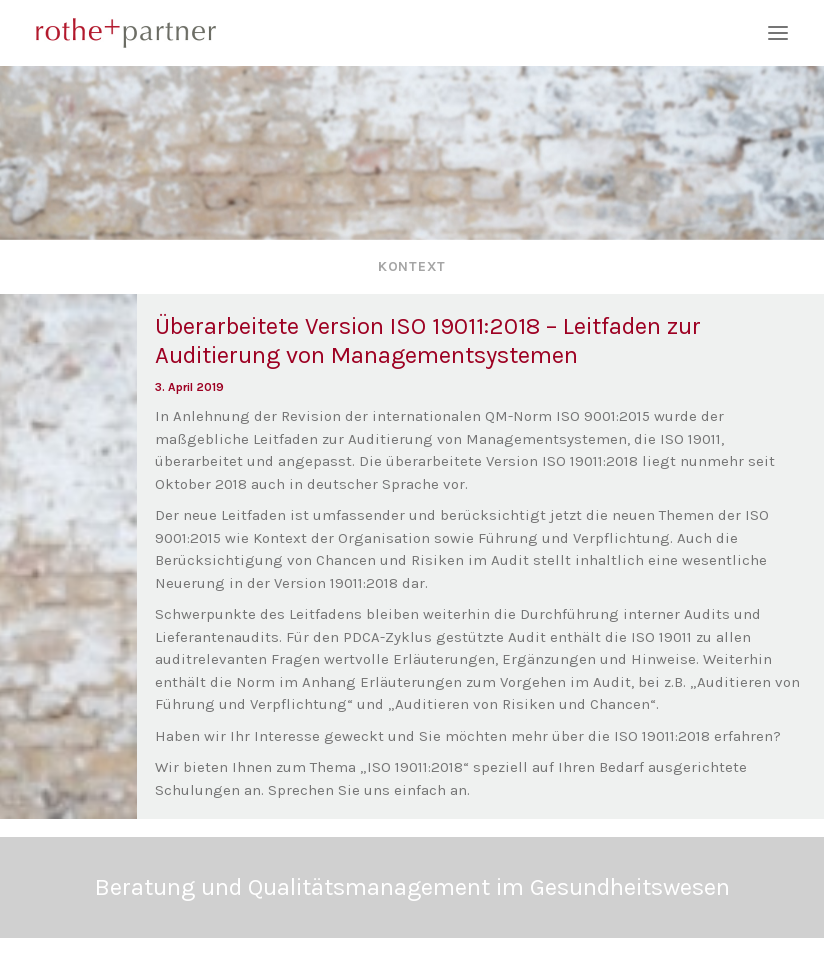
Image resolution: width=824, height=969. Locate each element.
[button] (778, 33)
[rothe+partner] (412, 33)
